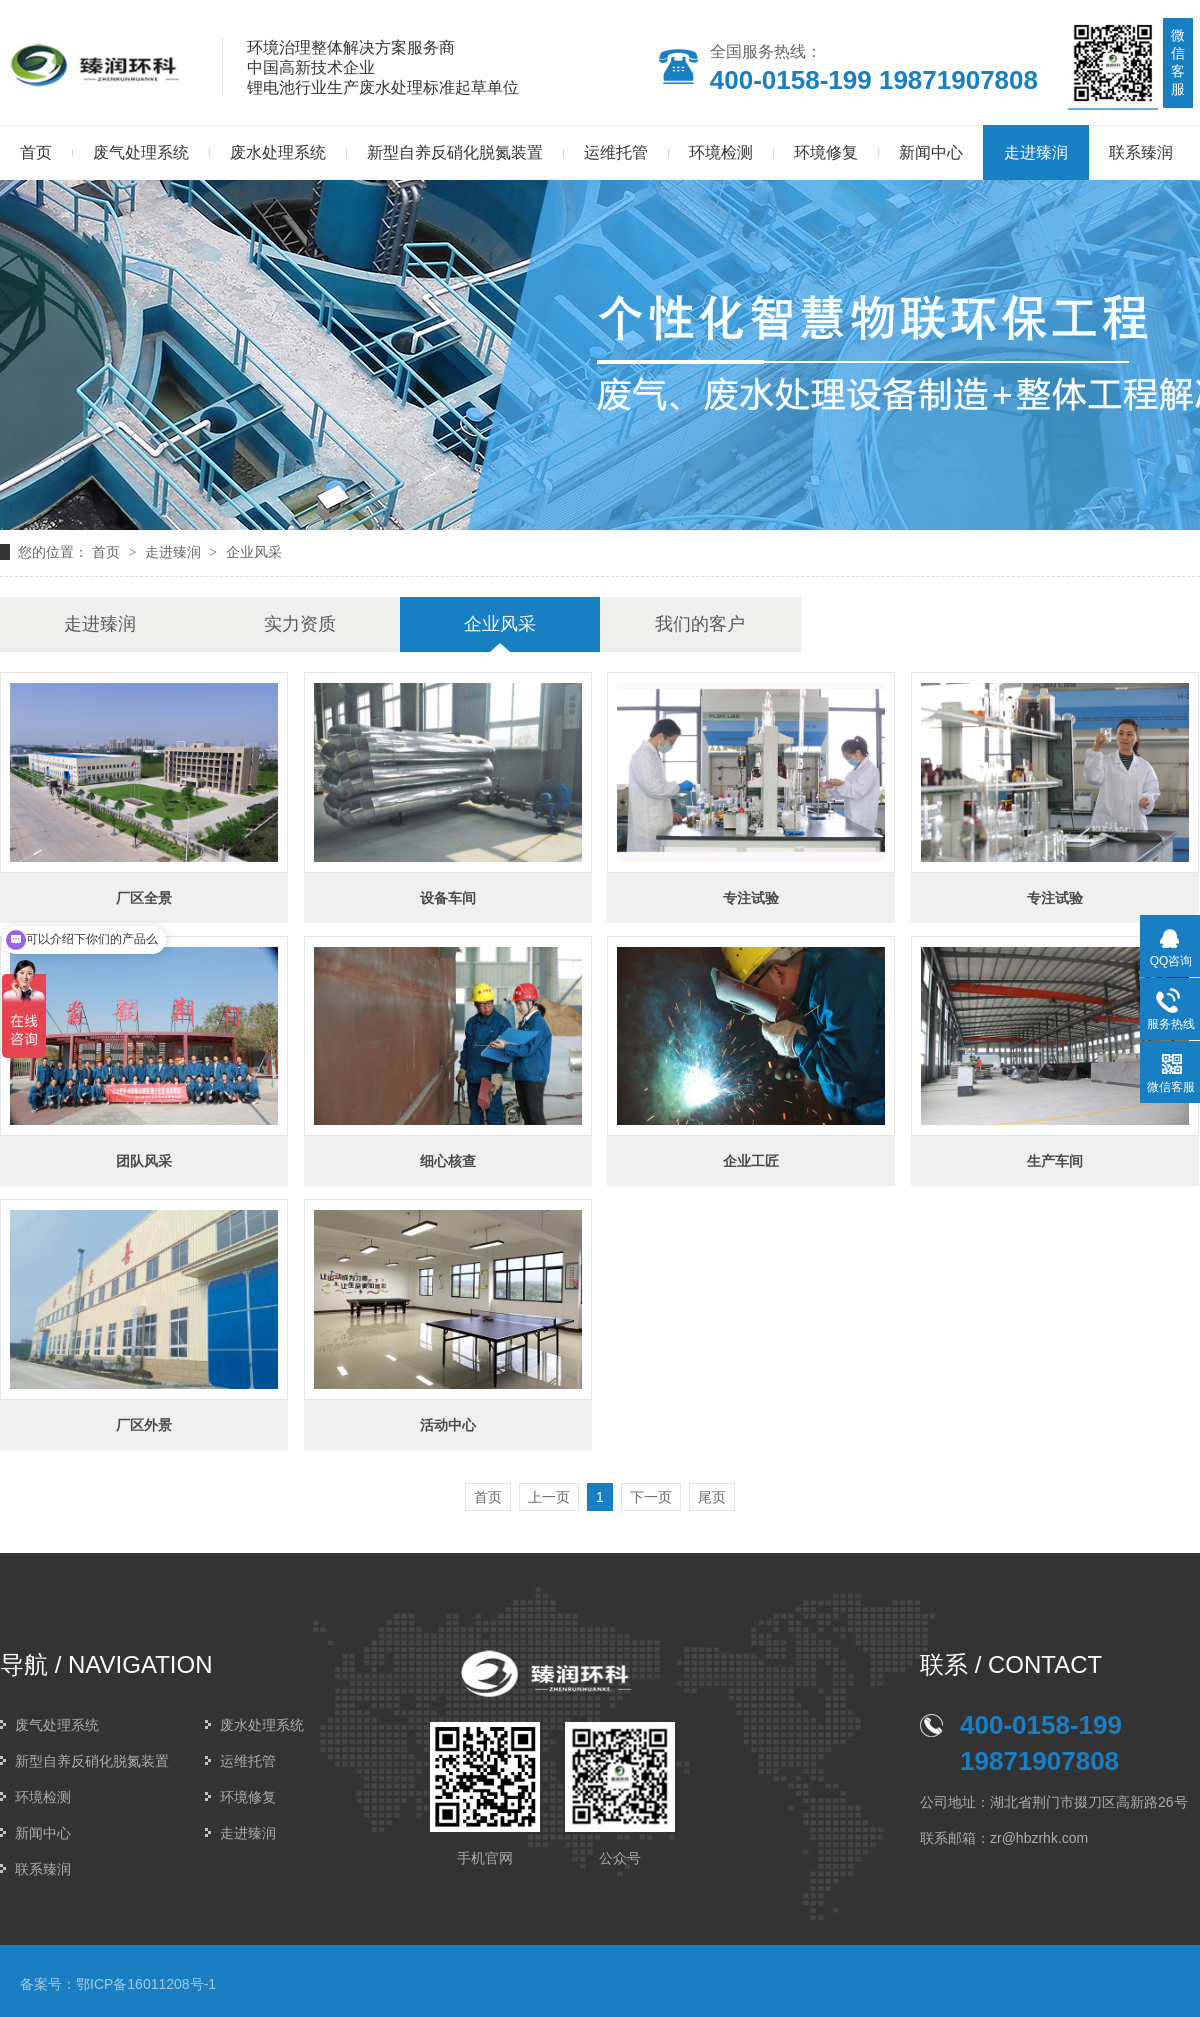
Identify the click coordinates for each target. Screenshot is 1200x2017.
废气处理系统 (141, 152)
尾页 (712, 1497)
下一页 (651, 1497)
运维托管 (616, 152)
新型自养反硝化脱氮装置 (455, 152)
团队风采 (144, 1161)
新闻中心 (931, 152)
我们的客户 (700, 624)
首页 (106, 552)
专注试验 (751, 898)
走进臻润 (1036, 152)
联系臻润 (1141, 152)
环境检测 (721, 152)
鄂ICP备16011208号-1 (146, 1984)
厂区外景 (144, 1425)
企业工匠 (751, 1161)
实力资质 (300, 624)
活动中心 (448, 1425)
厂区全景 (144, 898)
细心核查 (448, 1161)
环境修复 (826, 152)
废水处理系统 (278, 152)
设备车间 (448, 898)
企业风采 (254, 552)
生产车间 (1055, 1161)
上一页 (549, 1497)
